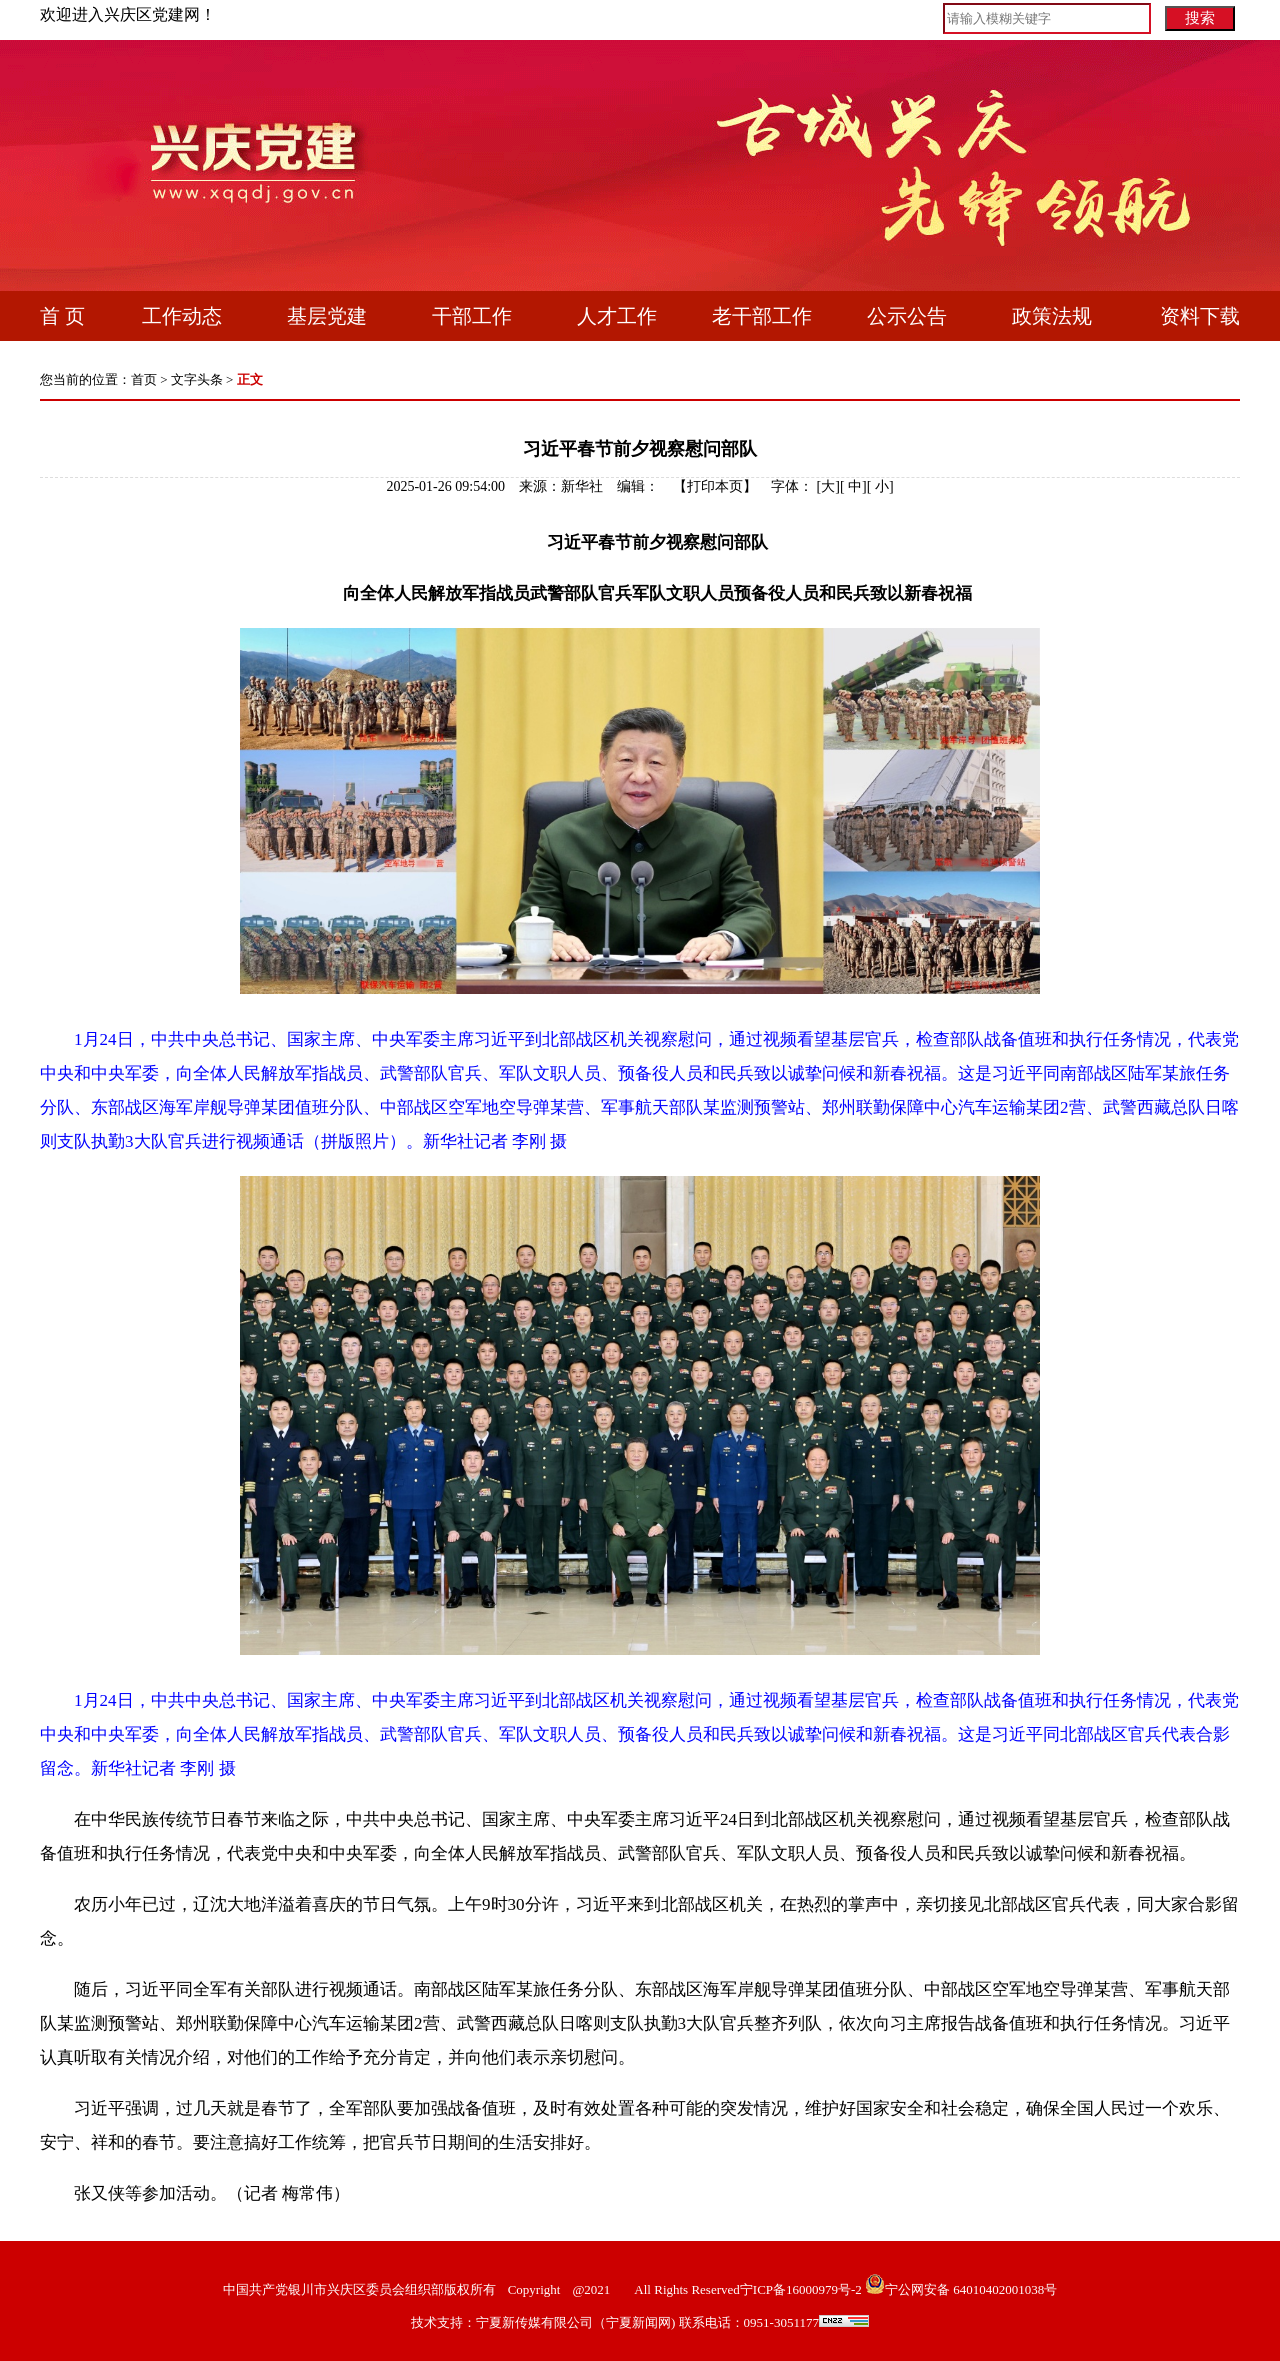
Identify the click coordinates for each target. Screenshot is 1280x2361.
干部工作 (472, 316)
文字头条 (197, 379)
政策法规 (1052, 316)
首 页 (62, 316)
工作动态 (182, 316)
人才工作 (617, 316)
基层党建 (327, 316)
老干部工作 (762, 316)
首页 (144, 379)
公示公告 (907, 316)
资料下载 (1200, 316)
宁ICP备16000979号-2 (801, 2289)
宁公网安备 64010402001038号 (971, 2289)
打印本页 (715, 486)
